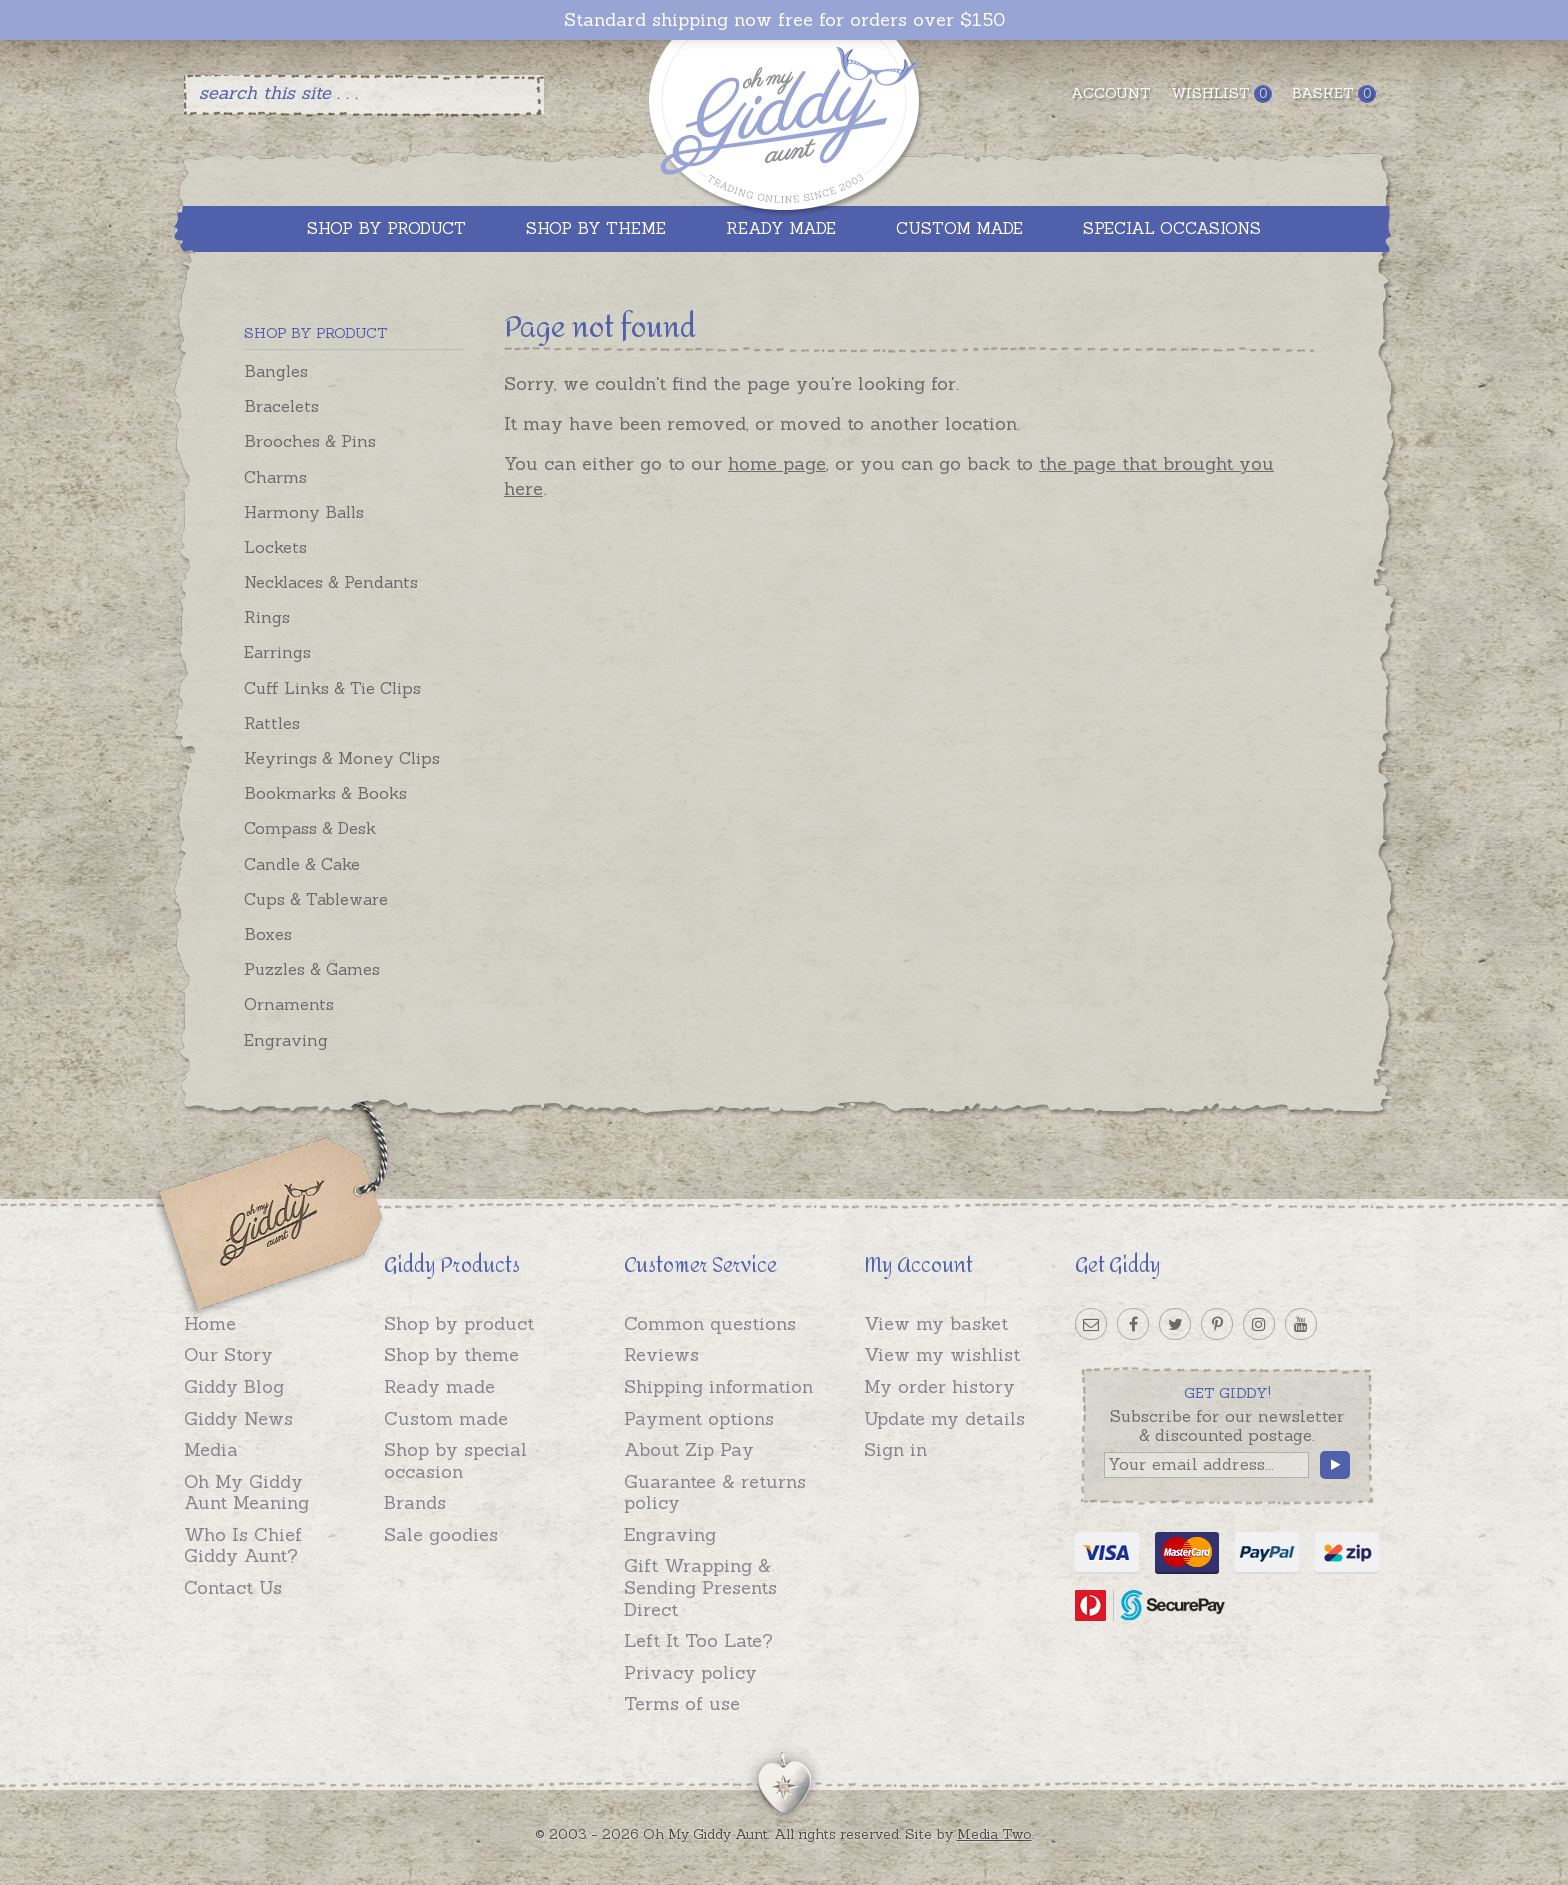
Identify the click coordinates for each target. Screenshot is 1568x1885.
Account (1111, 93)
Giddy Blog (234, 1386)
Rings (267, 617)
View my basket (936, 1323)
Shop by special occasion (455, 1460)
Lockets (275, 547)
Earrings (277, 652)
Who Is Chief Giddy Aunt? (243, 1545)
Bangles (276, 371)
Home (210, 1323)
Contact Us (233, 1587)
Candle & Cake (302, 864)
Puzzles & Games (312, 969)
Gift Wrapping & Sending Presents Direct (700, 1587)
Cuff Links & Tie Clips (332, 688)
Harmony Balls (304, 512)
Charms (275, 477)
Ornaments (289, 1004)
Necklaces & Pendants (331, 582)
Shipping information (718, 1386)
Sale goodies (441, 1534)
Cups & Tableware (316, 899)
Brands (415, 1502)
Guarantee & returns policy (715, 1492)
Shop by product (459, 1323)
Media (211, 1449)
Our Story (228, 1354)
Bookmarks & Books (325, 793)
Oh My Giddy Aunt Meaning (246, 1492)
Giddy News (238, 1418)
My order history (939, 1386)
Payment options (699, 1418)
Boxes (268, 934)
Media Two (994, 1834)
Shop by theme (451, 1354)
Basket (1334, 93)
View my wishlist (942, 1354)
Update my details (944, 1418)
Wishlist (1221, 93)
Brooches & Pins (310, 441)
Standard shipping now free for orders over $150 (784, 20)
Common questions (710, 1323)
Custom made (446, 1418)
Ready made (439, 1386)
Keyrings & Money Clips (342, 758)
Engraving (286, 1040)
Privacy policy (690, 1672)
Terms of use (682, 1703)
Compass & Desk (310, 828)
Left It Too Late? (698, 1640)
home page (777, 463)
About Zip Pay (689, 1449)
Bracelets (281, 406)
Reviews (661, 1354)
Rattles (272, 723)
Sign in (895, 1449)
